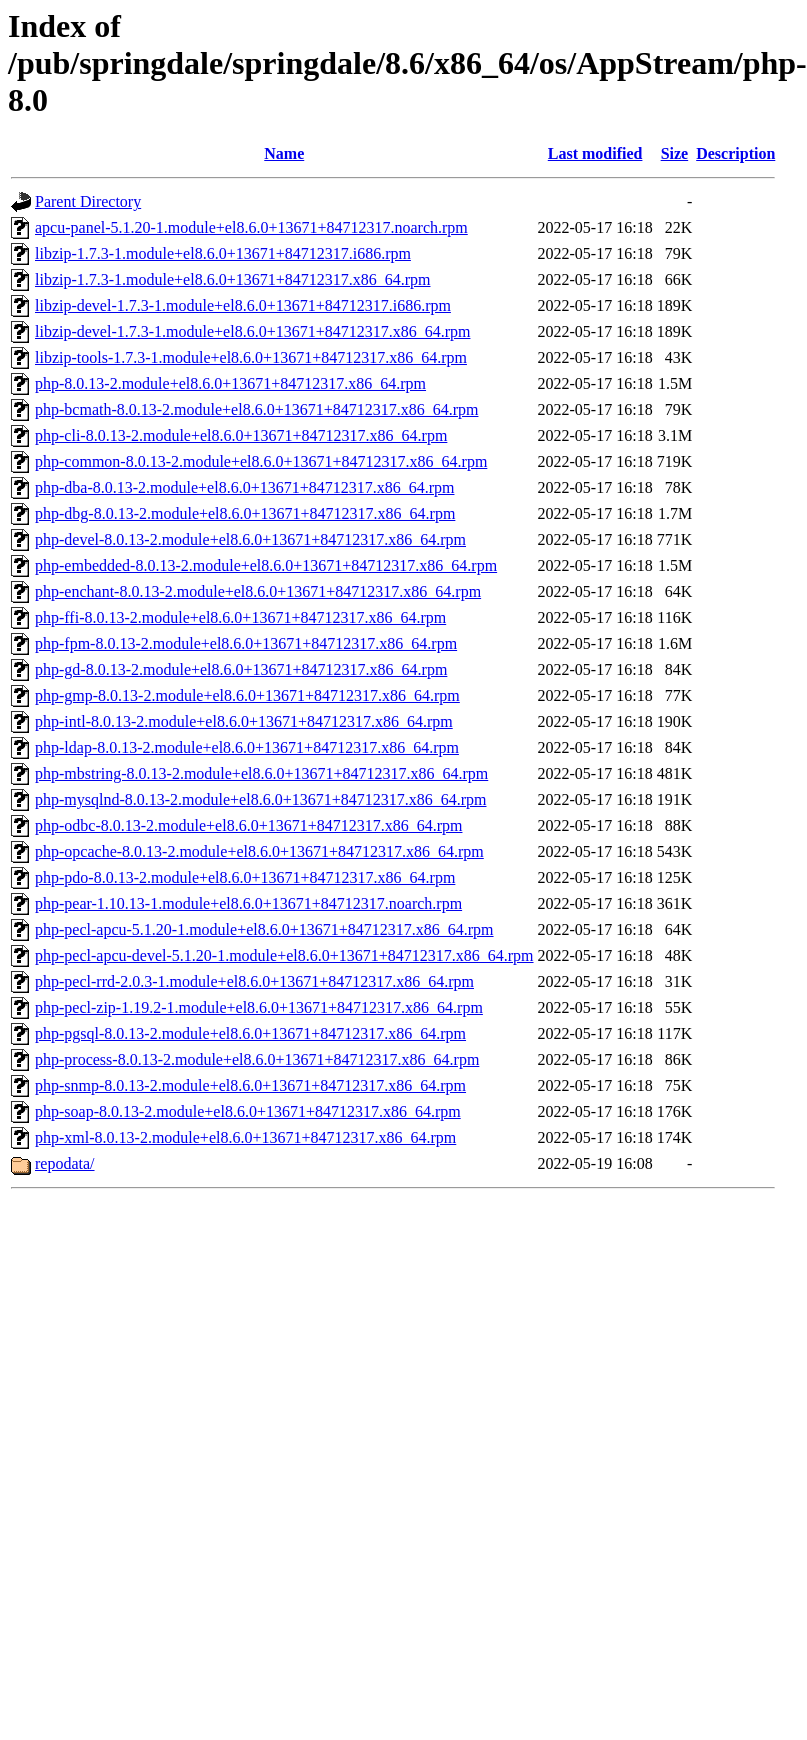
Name (284, 153)
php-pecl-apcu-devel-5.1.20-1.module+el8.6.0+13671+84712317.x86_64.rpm (284, 955)
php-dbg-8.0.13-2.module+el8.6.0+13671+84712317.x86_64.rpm (245, 513)
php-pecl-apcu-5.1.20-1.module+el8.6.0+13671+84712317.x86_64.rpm (264, 929)
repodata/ (65, 1163)
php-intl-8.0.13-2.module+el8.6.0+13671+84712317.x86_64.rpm (244, 721)
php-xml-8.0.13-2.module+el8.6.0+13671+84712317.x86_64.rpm (245, 1137)
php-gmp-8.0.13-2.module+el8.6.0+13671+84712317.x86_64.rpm (247, 695)
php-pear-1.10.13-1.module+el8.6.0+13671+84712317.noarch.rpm (248, 903)
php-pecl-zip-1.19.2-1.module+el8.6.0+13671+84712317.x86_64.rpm (259, 1007)
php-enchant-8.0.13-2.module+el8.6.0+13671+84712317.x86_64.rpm (258, 591)
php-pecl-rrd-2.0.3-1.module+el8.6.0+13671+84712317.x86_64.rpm (254, 981)
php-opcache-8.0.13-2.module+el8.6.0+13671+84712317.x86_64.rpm (259, 851)
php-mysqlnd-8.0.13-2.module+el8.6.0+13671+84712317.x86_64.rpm (260, 799)
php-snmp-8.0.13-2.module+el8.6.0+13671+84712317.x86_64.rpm (250, 1085)
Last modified (595, 153)
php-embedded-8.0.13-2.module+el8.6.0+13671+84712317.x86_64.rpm (266, 565)
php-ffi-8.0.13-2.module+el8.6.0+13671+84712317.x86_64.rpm (240, 617)
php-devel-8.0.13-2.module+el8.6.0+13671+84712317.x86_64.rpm (250, 539)
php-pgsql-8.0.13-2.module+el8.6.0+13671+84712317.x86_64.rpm (250, 1033)
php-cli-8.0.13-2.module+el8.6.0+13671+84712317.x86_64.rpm (241, 435)
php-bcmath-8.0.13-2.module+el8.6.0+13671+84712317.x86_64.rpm (256, 409)
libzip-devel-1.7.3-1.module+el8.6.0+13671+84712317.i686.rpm (243, 305)
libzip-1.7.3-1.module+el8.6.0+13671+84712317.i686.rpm (223, 253)
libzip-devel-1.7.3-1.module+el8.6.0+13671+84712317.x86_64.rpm (252, 331)
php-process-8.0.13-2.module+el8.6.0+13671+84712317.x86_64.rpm (257, 1059)
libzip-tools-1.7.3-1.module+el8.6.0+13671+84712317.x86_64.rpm (251, 357)
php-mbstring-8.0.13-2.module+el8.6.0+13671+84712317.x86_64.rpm (261, 773)
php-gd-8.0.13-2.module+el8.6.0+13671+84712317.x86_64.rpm (241, 669)
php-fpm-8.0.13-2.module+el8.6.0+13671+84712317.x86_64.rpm (246, 643)
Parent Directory (88, 201)
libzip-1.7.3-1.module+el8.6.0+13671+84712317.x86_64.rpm (232, 279)
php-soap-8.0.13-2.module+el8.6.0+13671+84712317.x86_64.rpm (248, 1111)
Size (675, 153)
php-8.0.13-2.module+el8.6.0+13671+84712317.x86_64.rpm (230, 383)
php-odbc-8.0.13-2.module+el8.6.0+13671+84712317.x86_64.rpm (248, 825)
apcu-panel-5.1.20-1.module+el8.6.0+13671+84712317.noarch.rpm (251, 227)
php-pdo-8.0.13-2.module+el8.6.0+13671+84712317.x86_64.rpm (245, 877)
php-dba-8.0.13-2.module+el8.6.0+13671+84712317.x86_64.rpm (244, 487)
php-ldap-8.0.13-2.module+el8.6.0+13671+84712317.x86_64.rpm (247, 747)
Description (735, 153)
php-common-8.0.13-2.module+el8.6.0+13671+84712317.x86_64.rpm (261, 461)
